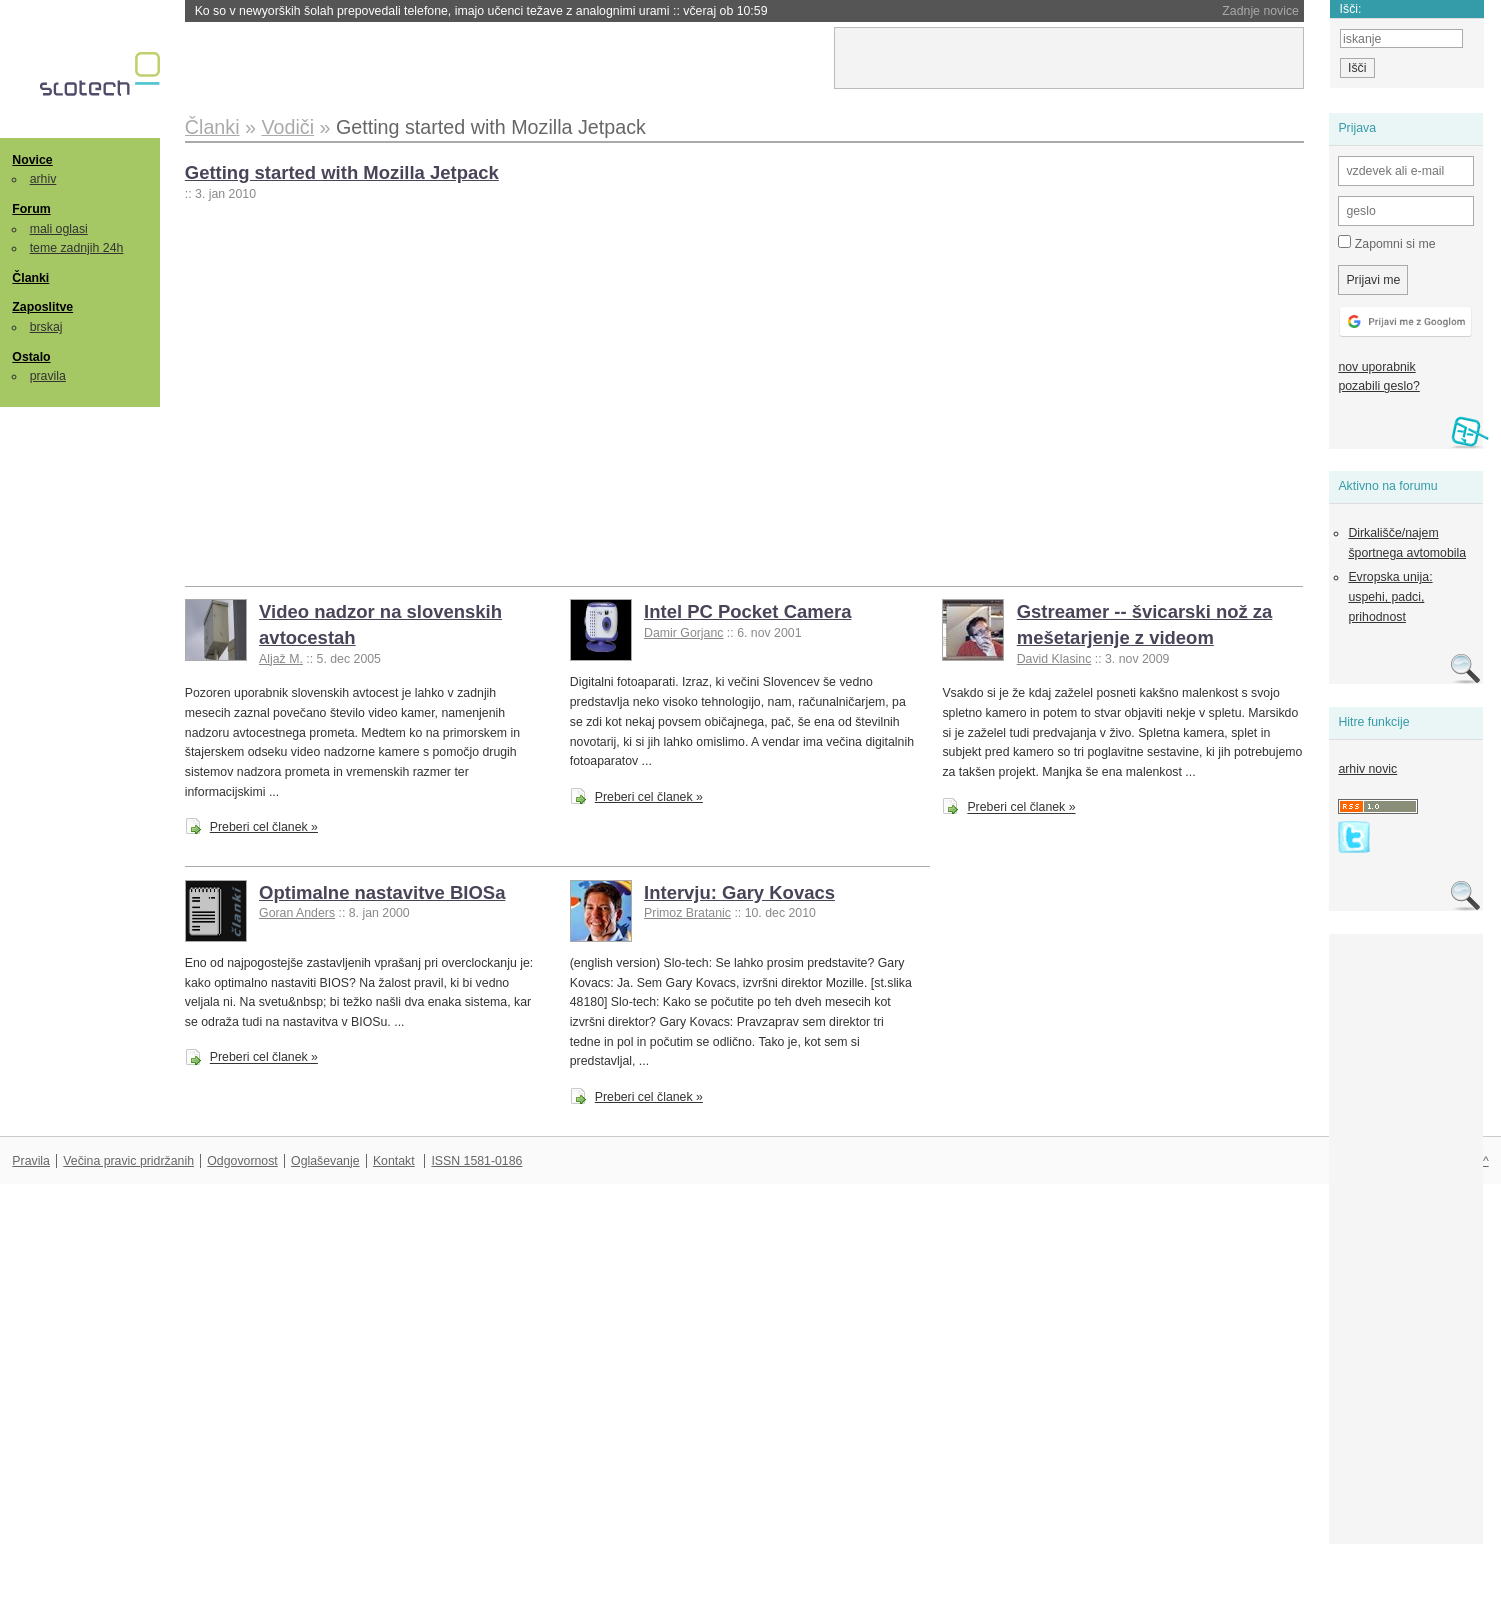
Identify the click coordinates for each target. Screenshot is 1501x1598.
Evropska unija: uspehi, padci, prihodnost (1390, 596)
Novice (32, 160)
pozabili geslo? (1378, 386)
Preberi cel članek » (264, 827)
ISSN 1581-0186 (476, 1161)
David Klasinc (1054, 659)
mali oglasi (59, 229)
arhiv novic (1367, 769)
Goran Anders (297, 913)
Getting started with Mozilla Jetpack (342, 172)
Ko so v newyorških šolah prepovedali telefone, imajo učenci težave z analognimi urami (481, 11)
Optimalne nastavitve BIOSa (382, 892)
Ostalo (31, 357)
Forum (31, 209)
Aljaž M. (281, 659)
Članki (30, 278)
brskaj (46, 327)
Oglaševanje (325, 1161)
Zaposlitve (42, 307)
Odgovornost (242, 1161)
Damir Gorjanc (683, 633)
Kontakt (394, 1161)
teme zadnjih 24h (77, 248)
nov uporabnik (1376, 367)
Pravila (31, 1161)
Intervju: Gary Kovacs (739, 892)
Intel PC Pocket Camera (747, 611)
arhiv (43, 179)
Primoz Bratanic (687, 913)
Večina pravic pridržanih (128, 1161)
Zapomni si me (1386, 243)
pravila (48, 376)
